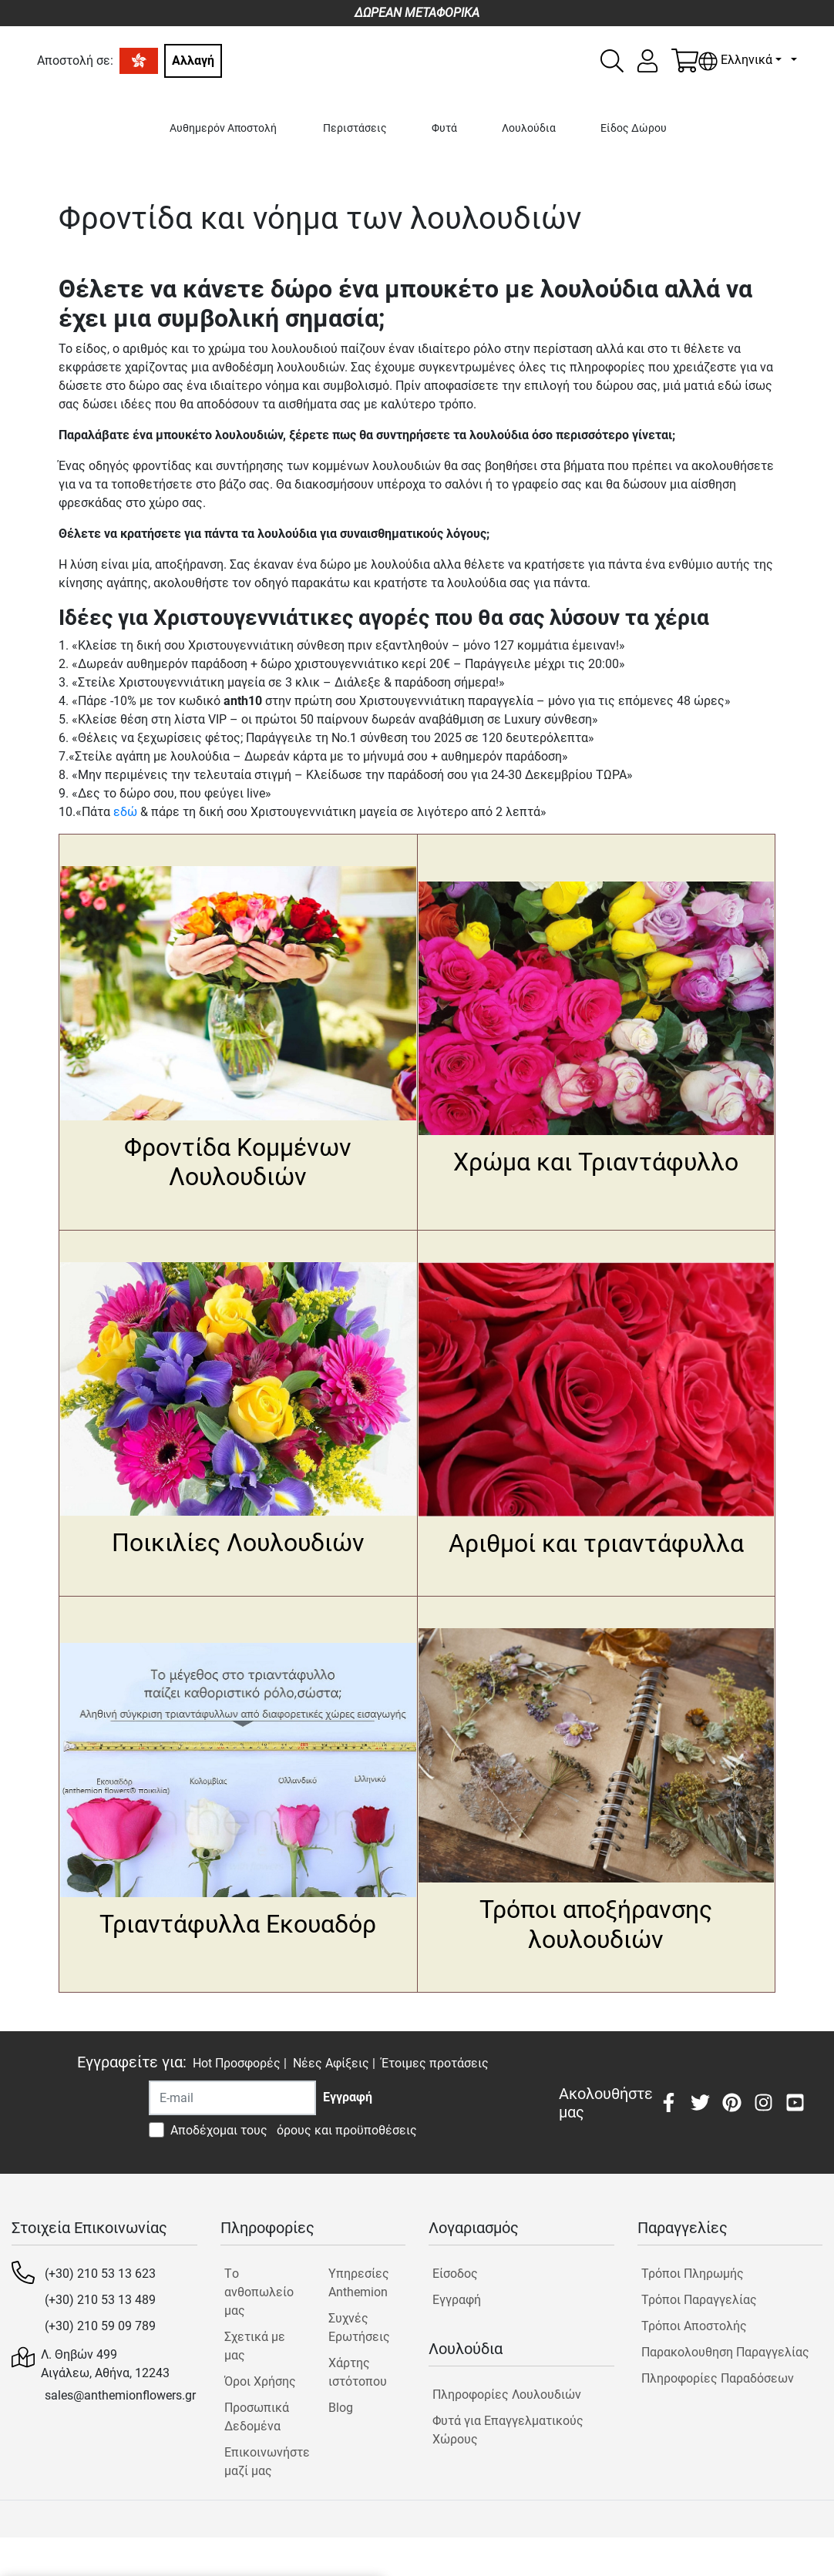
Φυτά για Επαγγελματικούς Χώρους (507, 2430)
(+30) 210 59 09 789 (100, 2326)
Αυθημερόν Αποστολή (223, 128)
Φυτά (444, 128)
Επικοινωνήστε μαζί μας (262, 2461)
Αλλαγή (193, 60)
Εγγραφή (456, 2299)
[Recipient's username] (232, 2098)
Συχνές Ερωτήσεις (359, 2327)
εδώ (125, 811)
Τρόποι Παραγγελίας (699, 2299)
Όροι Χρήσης (260, 2381)
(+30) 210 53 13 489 (100, 2299)
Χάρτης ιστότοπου (357, 2372)
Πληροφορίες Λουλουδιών (506, 2394)
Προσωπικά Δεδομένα (256, 2416)
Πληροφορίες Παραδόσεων (717, 2378)
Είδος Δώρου (633, 128)
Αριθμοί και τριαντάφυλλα (596, 1543)
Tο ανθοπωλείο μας (259, 2292)
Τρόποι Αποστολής (694, 2326)
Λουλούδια (529, 128)
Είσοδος (455, 2273)
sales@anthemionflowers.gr (120, 2395)
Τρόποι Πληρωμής (692, 2273)
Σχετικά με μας (254, 2346)
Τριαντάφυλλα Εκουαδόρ (237, 1924)
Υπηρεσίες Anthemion (358, 2282)
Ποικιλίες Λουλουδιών (238, 1542)
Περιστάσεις (355, 128)
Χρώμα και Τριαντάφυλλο (595, 1162)
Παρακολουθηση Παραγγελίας (725, 2352)
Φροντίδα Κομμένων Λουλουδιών (237, 1162)
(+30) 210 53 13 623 (100, 2273)
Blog (340, 2407)
